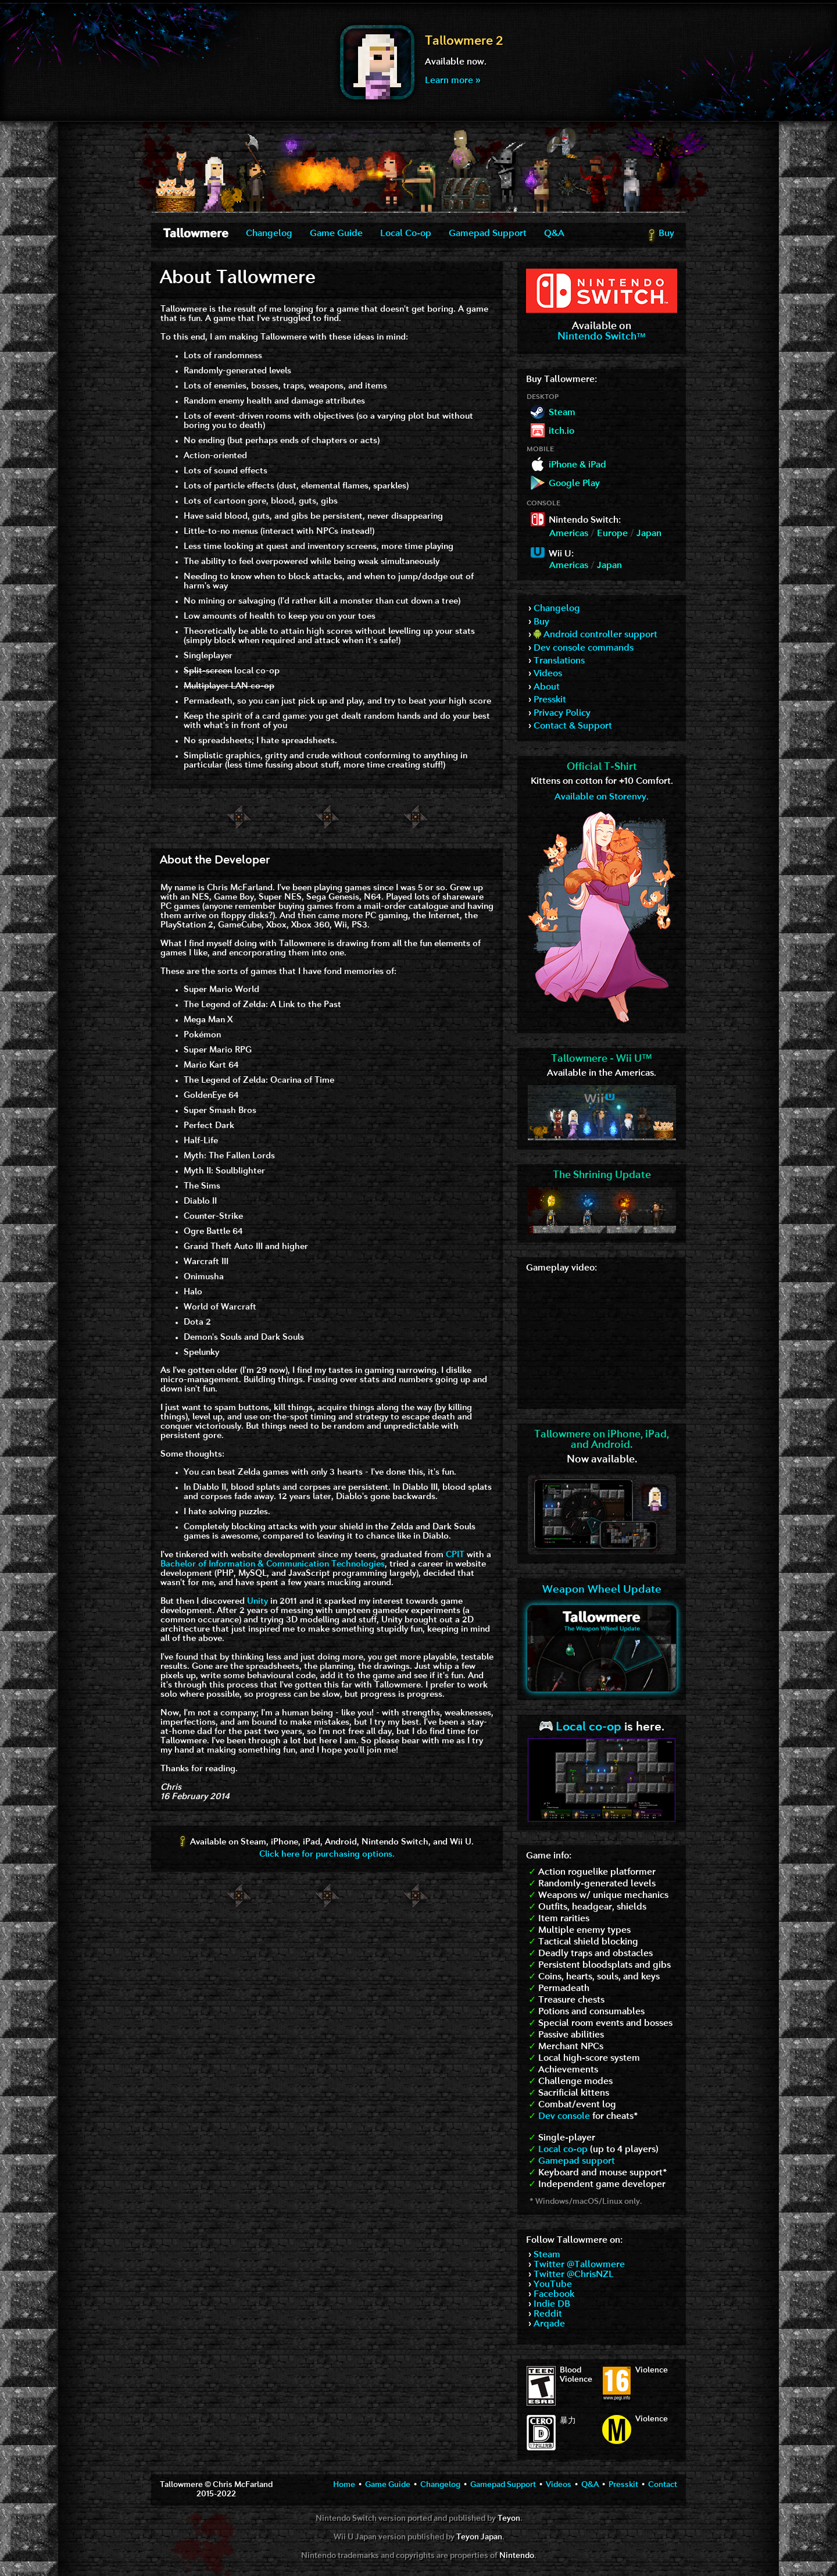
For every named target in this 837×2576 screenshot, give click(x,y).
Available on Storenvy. (602, 797)
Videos (548, 674)
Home (344, 2485)
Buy (660, 235)
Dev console (564, 2116)
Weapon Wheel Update (601, 1590)
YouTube (553, 2284)
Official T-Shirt (602, 767)
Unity (257, 1601)
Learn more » (452, 80)
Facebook (554, 2294)
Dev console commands (584, 648)
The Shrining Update (602, 1175)
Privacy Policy (562, 713)
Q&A (554, 233)
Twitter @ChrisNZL (574, 2274)
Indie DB (552, 2304)
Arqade (549, 2324)
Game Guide (336, 233)
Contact (662, 2485)
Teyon (509, 2518)
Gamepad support (576, 2161)
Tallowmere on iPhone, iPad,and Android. (601, 1440)
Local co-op (580, 1727)
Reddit (548, 2314)
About (547, 687)
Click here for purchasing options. (327, 1854)
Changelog (269, 233)
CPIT (455, 1555)
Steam (547, 2255)
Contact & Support (573, 726)
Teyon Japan (479, 2537)
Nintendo (516, 2556)
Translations (559, 661)
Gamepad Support (488, 233)
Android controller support (595, 635)
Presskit (550, 700)
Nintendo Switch (601, 337)
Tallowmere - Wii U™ (601, 1059)
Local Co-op (405, 233)
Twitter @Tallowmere (579, 2265)
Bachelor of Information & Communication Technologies (272, 1564)
